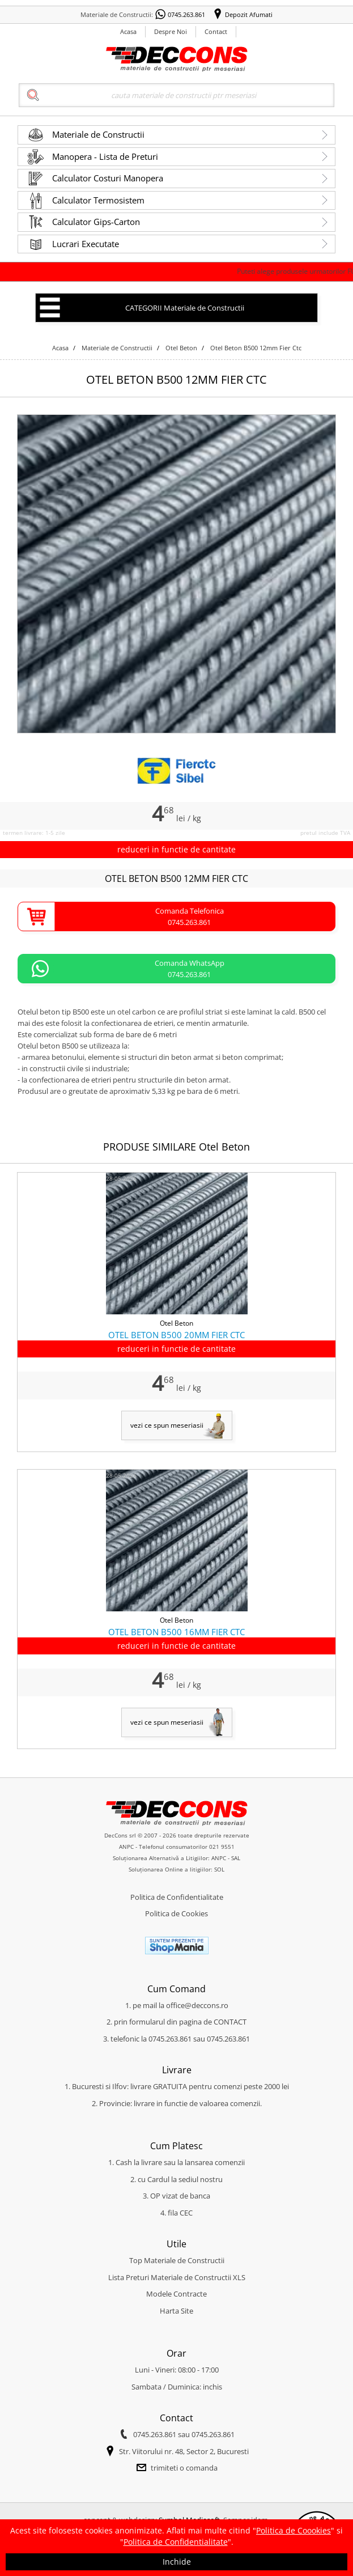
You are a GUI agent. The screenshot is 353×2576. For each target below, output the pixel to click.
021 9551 (222, 1847)
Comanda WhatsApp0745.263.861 (189, 968)
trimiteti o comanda (184, 2468)
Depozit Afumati (249, 14)
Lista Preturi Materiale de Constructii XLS (176, 2277)
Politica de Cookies (176, 1913)
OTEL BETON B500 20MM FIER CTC (176, 1334)
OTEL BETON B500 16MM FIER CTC (176, 1631)
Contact (216, 31)
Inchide (177, 2561)
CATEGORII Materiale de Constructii (184, 308)
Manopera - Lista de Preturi (105, 156)
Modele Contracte (176, 2294)
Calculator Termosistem (98, 200)
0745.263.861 (186, 14)
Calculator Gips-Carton (96, 221)
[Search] (176, 95)
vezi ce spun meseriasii (166, 1425)
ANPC (126, 1847)
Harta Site (176, 2311)
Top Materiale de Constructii (176, 2260)
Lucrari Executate (85, 243)
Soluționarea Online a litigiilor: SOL (176, 1869)
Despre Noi (170, 31)
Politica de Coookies (293, 2530)
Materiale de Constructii (98, 134)
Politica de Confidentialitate (176, 1897)
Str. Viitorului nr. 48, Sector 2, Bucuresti (184, 2451)
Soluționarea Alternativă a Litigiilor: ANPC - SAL (176, 1858)
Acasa (128, 31)
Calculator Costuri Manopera (107, 178)
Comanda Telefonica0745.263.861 (189, 916)
